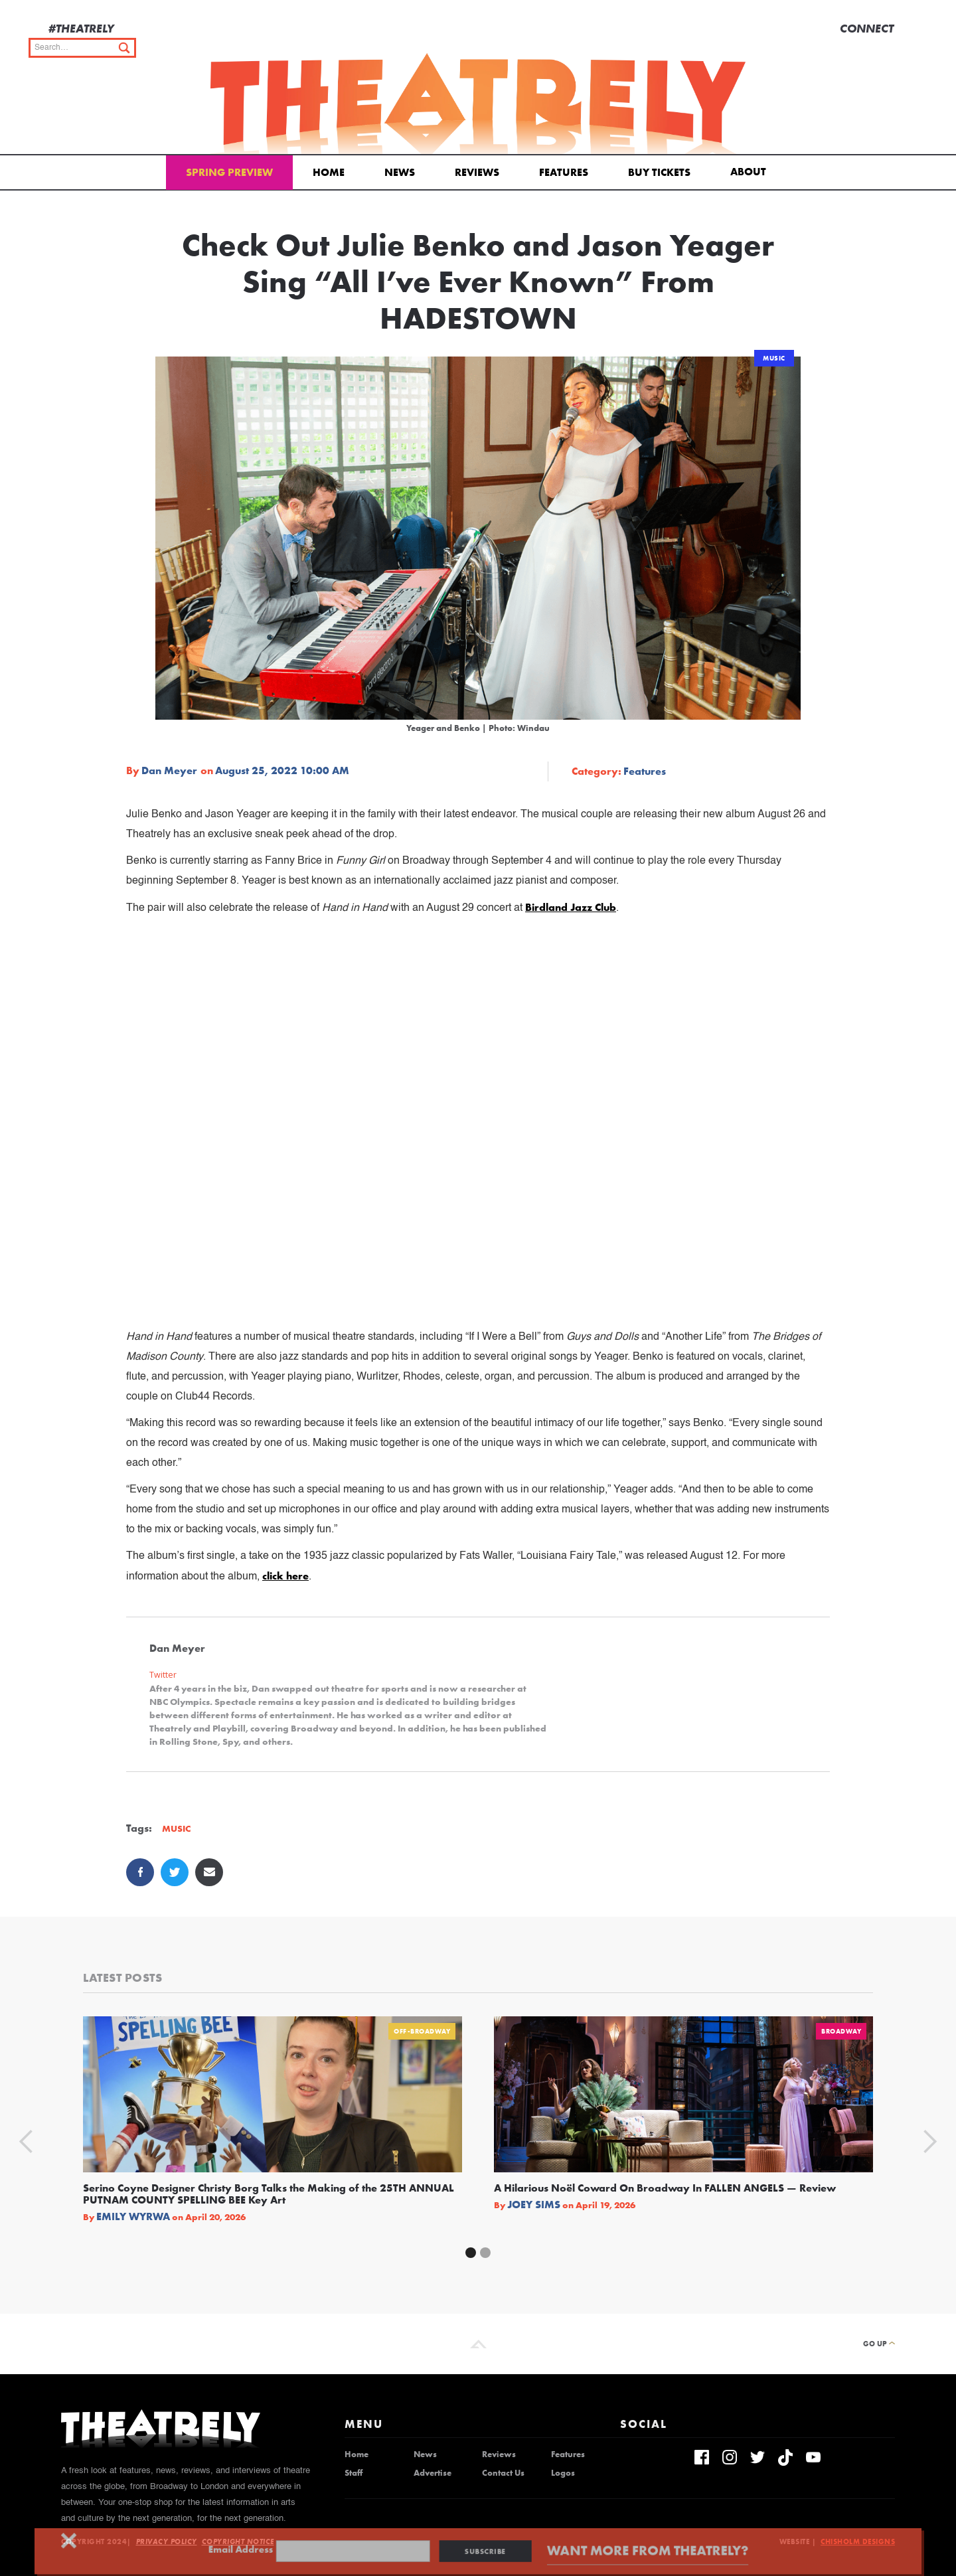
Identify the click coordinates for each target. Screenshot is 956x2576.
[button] (750, 170)
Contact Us (503, 2473)
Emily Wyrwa (133, 2216)
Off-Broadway (422, 2031)
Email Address (263, 2549)
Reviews (477, 172)
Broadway (841, 2031)
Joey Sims (533, 2205)
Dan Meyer (169, 770)
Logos (563, 2473)
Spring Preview (229, 172)
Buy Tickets (659, 172)
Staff (353, 2473)
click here (285, 1576)
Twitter (163, 1674)
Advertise (432, 2473)
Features (563, 172)
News (399, 172)
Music (774, 358)
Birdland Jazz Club (570, 907)
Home (329, 172)
